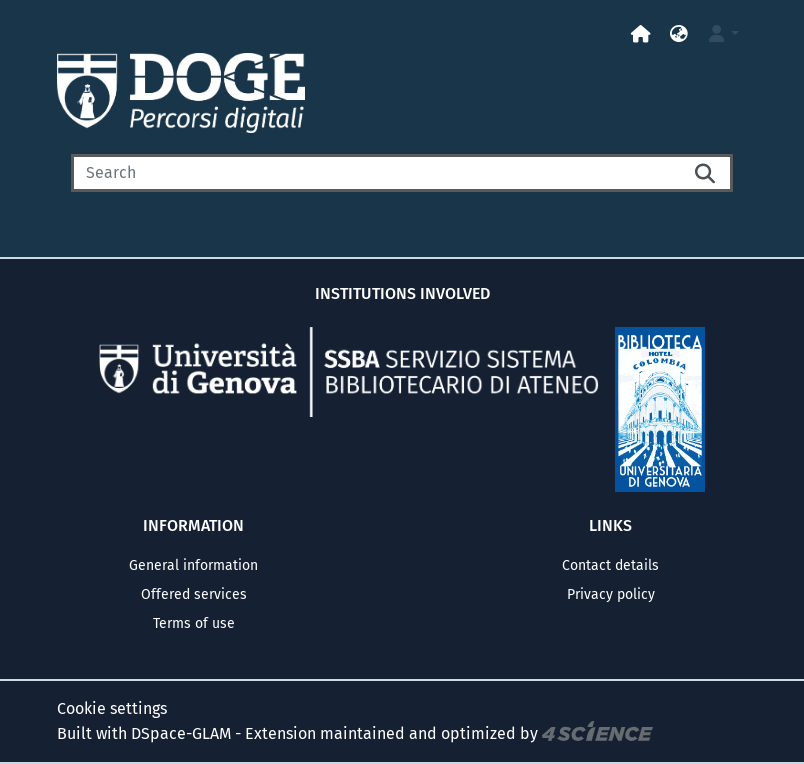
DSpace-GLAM (181, 733)
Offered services (194, 594)
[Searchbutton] (707, 173)
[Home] (641, 34)
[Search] (376, 173)
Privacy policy (611, 594)
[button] (679, 34)
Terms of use (194, 623)
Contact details (610, 565)
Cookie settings (112, 708)
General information (193, 565)
